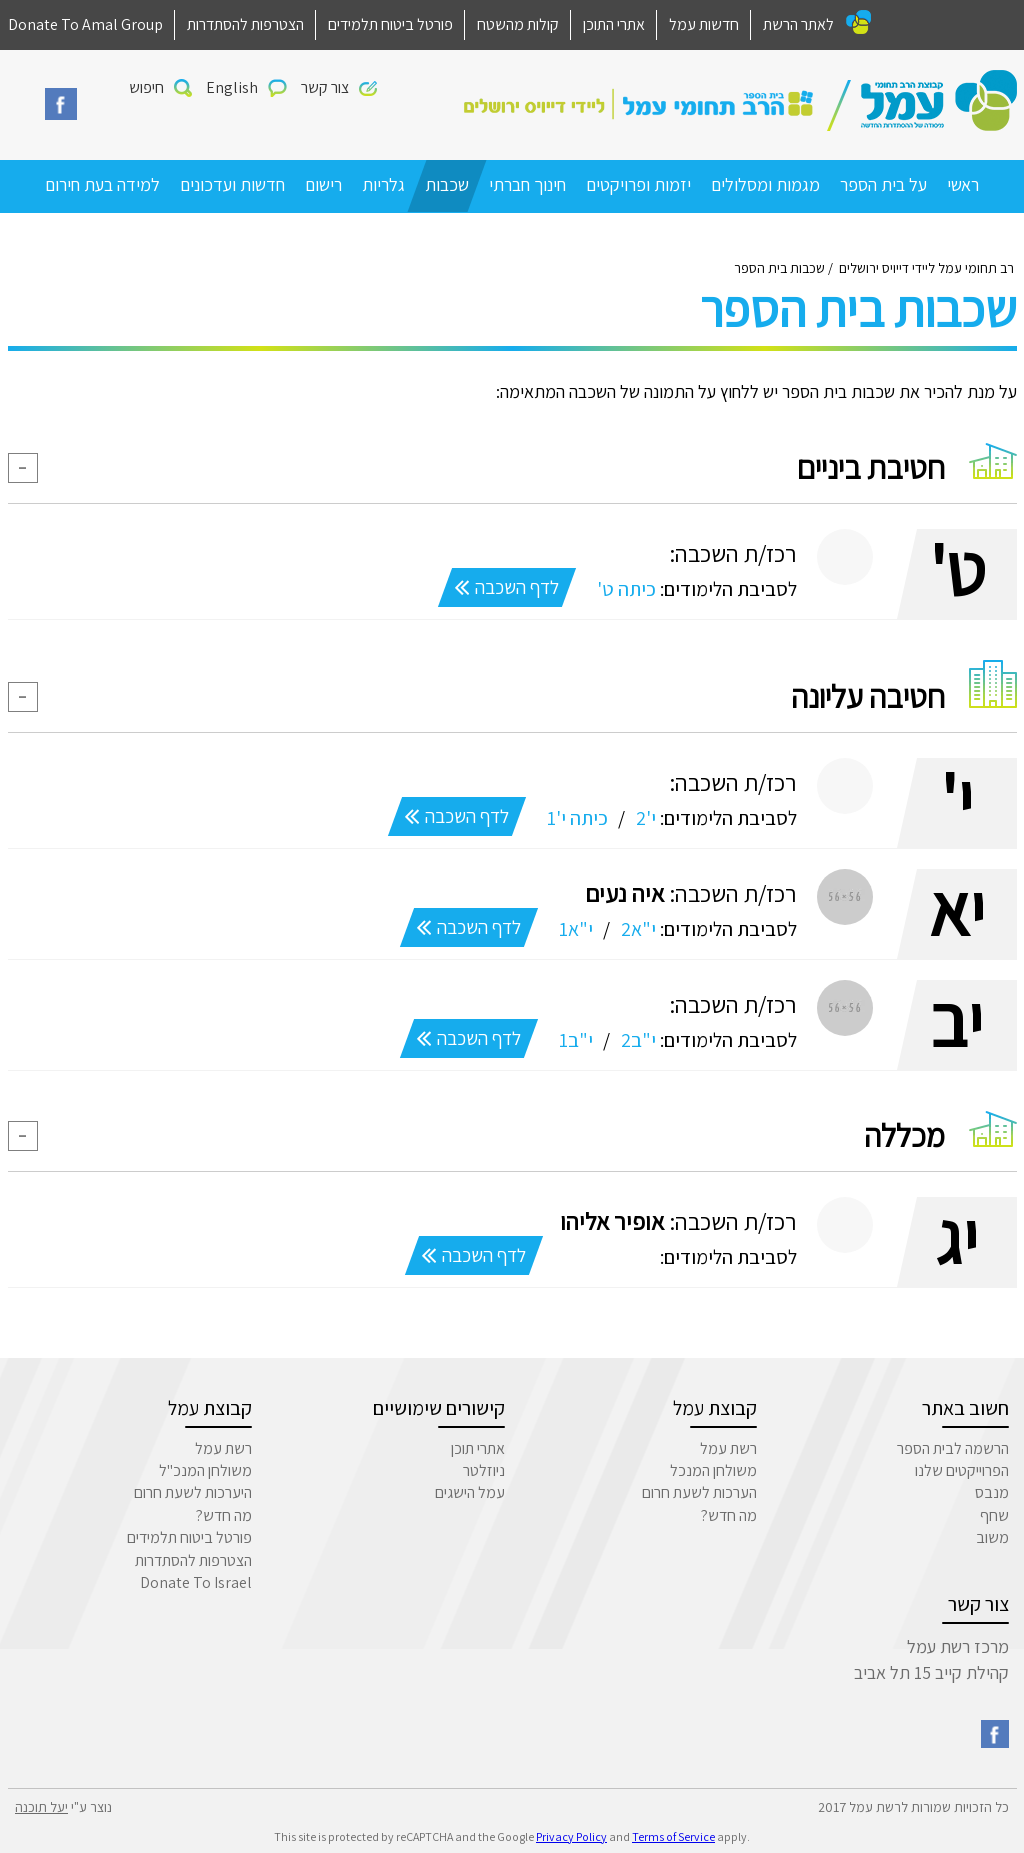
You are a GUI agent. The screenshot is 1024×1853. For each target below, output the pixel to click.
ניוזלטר (484, 1470)
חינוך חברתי (527, 184)
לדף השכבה (507, 587)
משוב (992, 1537)
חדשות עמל (704, 24)
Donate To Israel (196, 1582)
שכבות (447, 184)
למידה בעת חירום (102, 184)
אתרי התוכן (614, 24)
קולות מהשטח (518, 24)
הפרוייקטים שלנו (962, 1470)
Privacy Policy (571, 1836)
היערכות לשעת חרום (193, 1492)
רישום (323, 184)
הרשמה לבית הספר (953, 1448)
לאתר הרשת (798, 24)
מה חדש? (729, 1515)
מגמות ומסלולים (765, 184)
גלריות (383, 184)
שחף (994, 1515)
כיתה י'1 (575, 818)
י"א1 (574, 929)
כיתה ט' (624, 589)
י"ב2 (636, 1040)
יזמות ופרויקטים (638, 184)
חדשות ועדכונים (232, 184)
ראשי (963, 184)
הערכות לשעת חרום (699, 1492)
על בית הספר (883, 184)
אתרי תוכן (478, 1448)
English (232, 87)
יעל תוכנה (41, 1807)
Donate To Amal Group (85, 24)
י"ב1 (574, 1040)
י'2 (644, 818)
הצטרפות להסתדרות (245, 24)
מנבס (992, 1492)
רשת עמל (728, 1448)
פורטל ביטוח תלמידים (390, 24)
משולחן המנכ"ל (205, 1470)
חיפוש (146, 87)
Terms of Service (673, 1836)
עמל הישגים (470, 1492)
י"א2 (636, 929)
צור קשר (325, 87)
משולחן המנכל (713, 1470)
